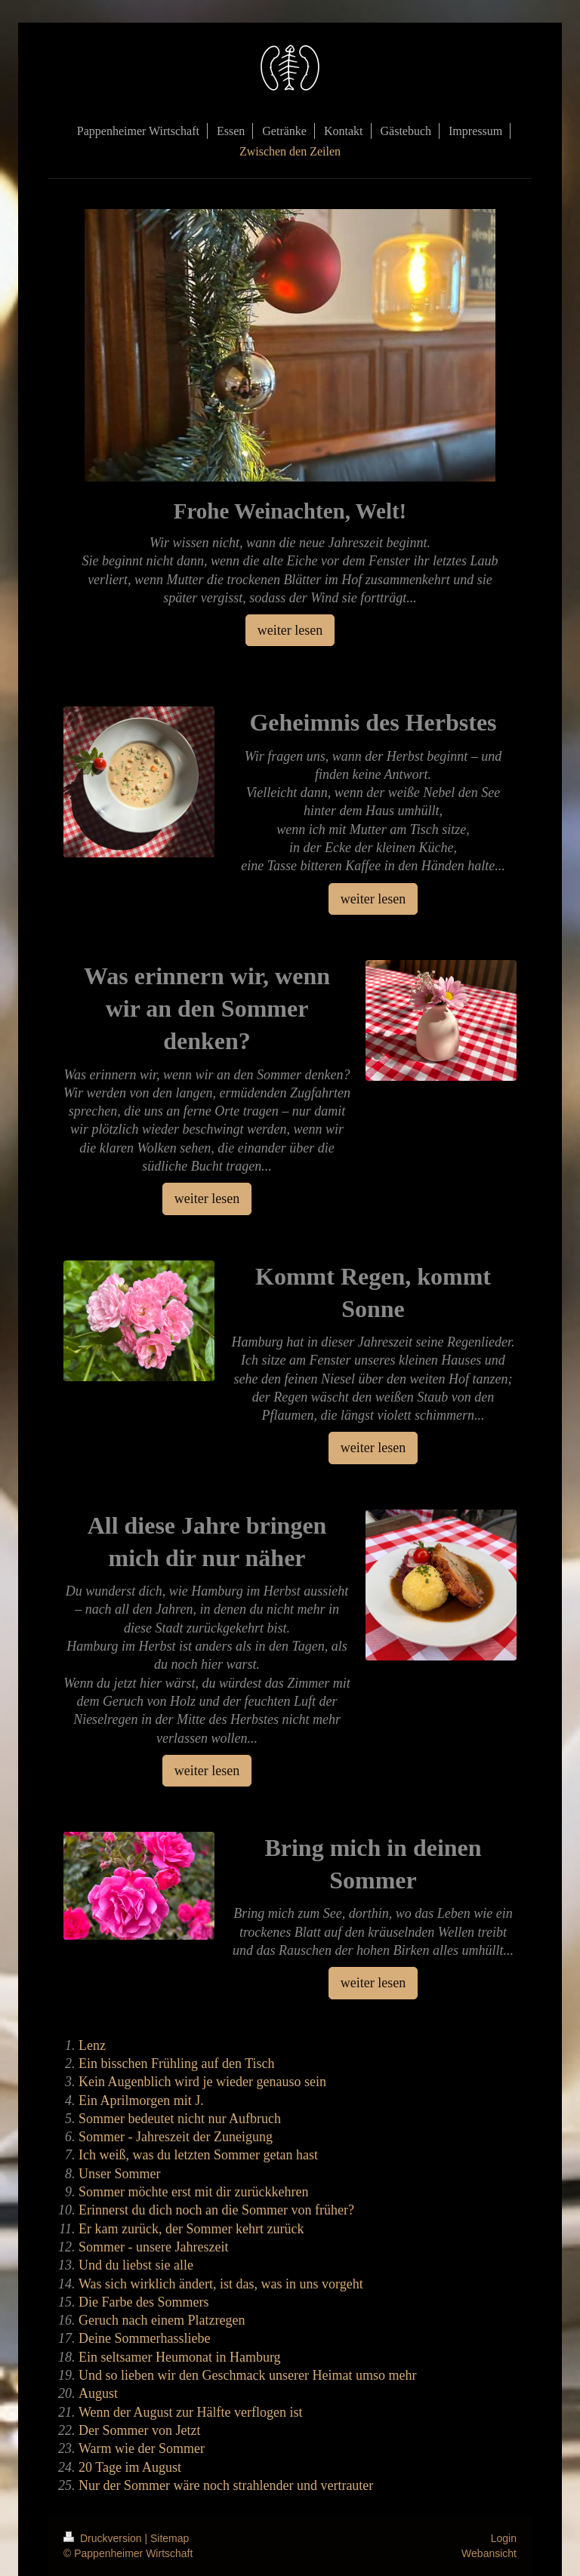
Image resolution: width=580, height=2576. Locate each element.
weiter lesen (290, 630)
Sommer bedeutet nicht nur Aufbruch (180, 2118)
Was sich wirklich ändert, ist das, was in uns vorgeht (221, 2283)
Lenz (92, 2045)
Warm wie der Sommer (142, 2448)
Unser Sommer (119, 2173)
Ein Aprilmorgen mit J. (141, 2100)
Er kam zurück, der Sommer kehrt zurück (191, 2228)
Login (504, 2538)
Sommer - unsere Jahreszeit (153, 2246)
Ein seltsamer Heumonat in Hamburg (180, 2357)
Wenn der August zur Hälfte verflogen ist (190, 2412)
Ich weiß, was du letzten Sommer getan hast (198, 2154)
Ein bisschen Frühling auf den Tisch (177, 2063)
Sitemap (169, 2538)
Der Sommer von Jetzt (139, 2430)
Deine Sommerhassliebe (144, 2338)
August (98, 2393)
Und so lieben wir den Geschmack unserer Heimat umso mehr (247, 2375)
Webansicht (489, 2553)
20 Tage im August (130, 2467)
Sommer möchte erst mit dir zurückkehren (193, 2191)
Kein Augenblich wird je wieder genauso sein (202, 2081)
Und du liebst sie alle (136, 2265)
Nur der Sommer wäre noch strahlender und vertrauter (226, 2485)
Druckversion (103, 2538)
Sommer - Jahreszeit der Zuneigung (176, 2136)
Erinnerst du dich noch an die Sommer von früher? (216, 2209)
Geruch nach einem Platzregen (162, 2320)
